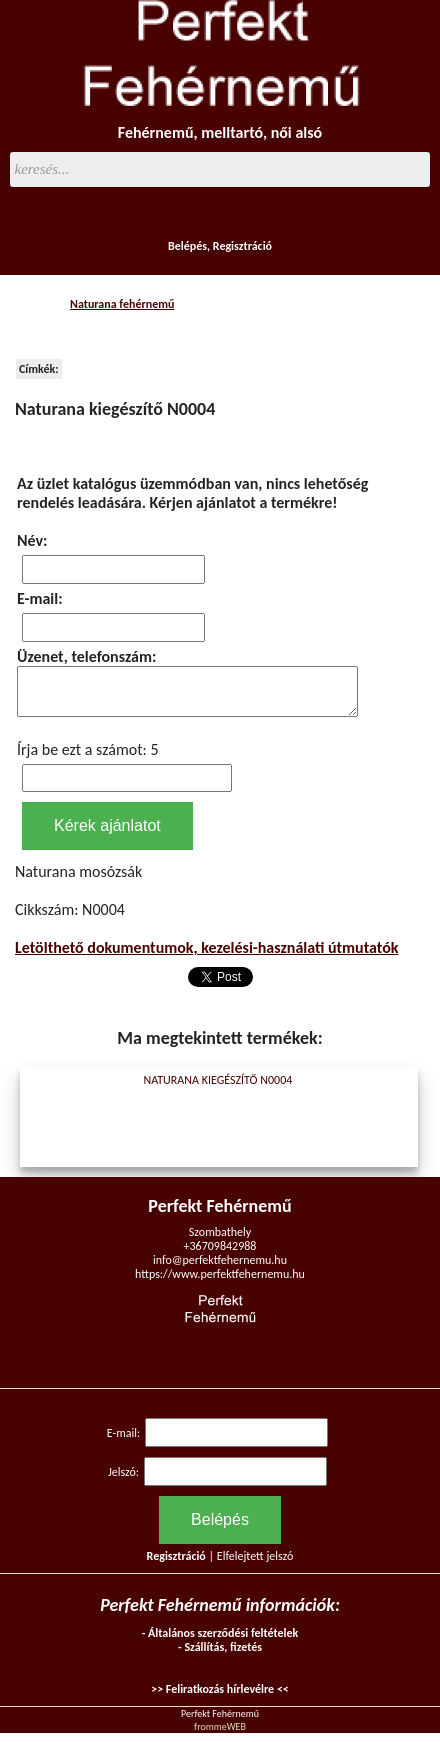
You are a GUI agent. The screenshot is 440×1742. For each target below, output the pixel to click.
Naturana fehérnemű (122, 304)
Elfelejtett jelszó (255, 1565)
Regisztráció (242, 246)
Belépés (187, 246)
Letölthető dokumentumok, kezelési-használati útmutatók (207, 956)
